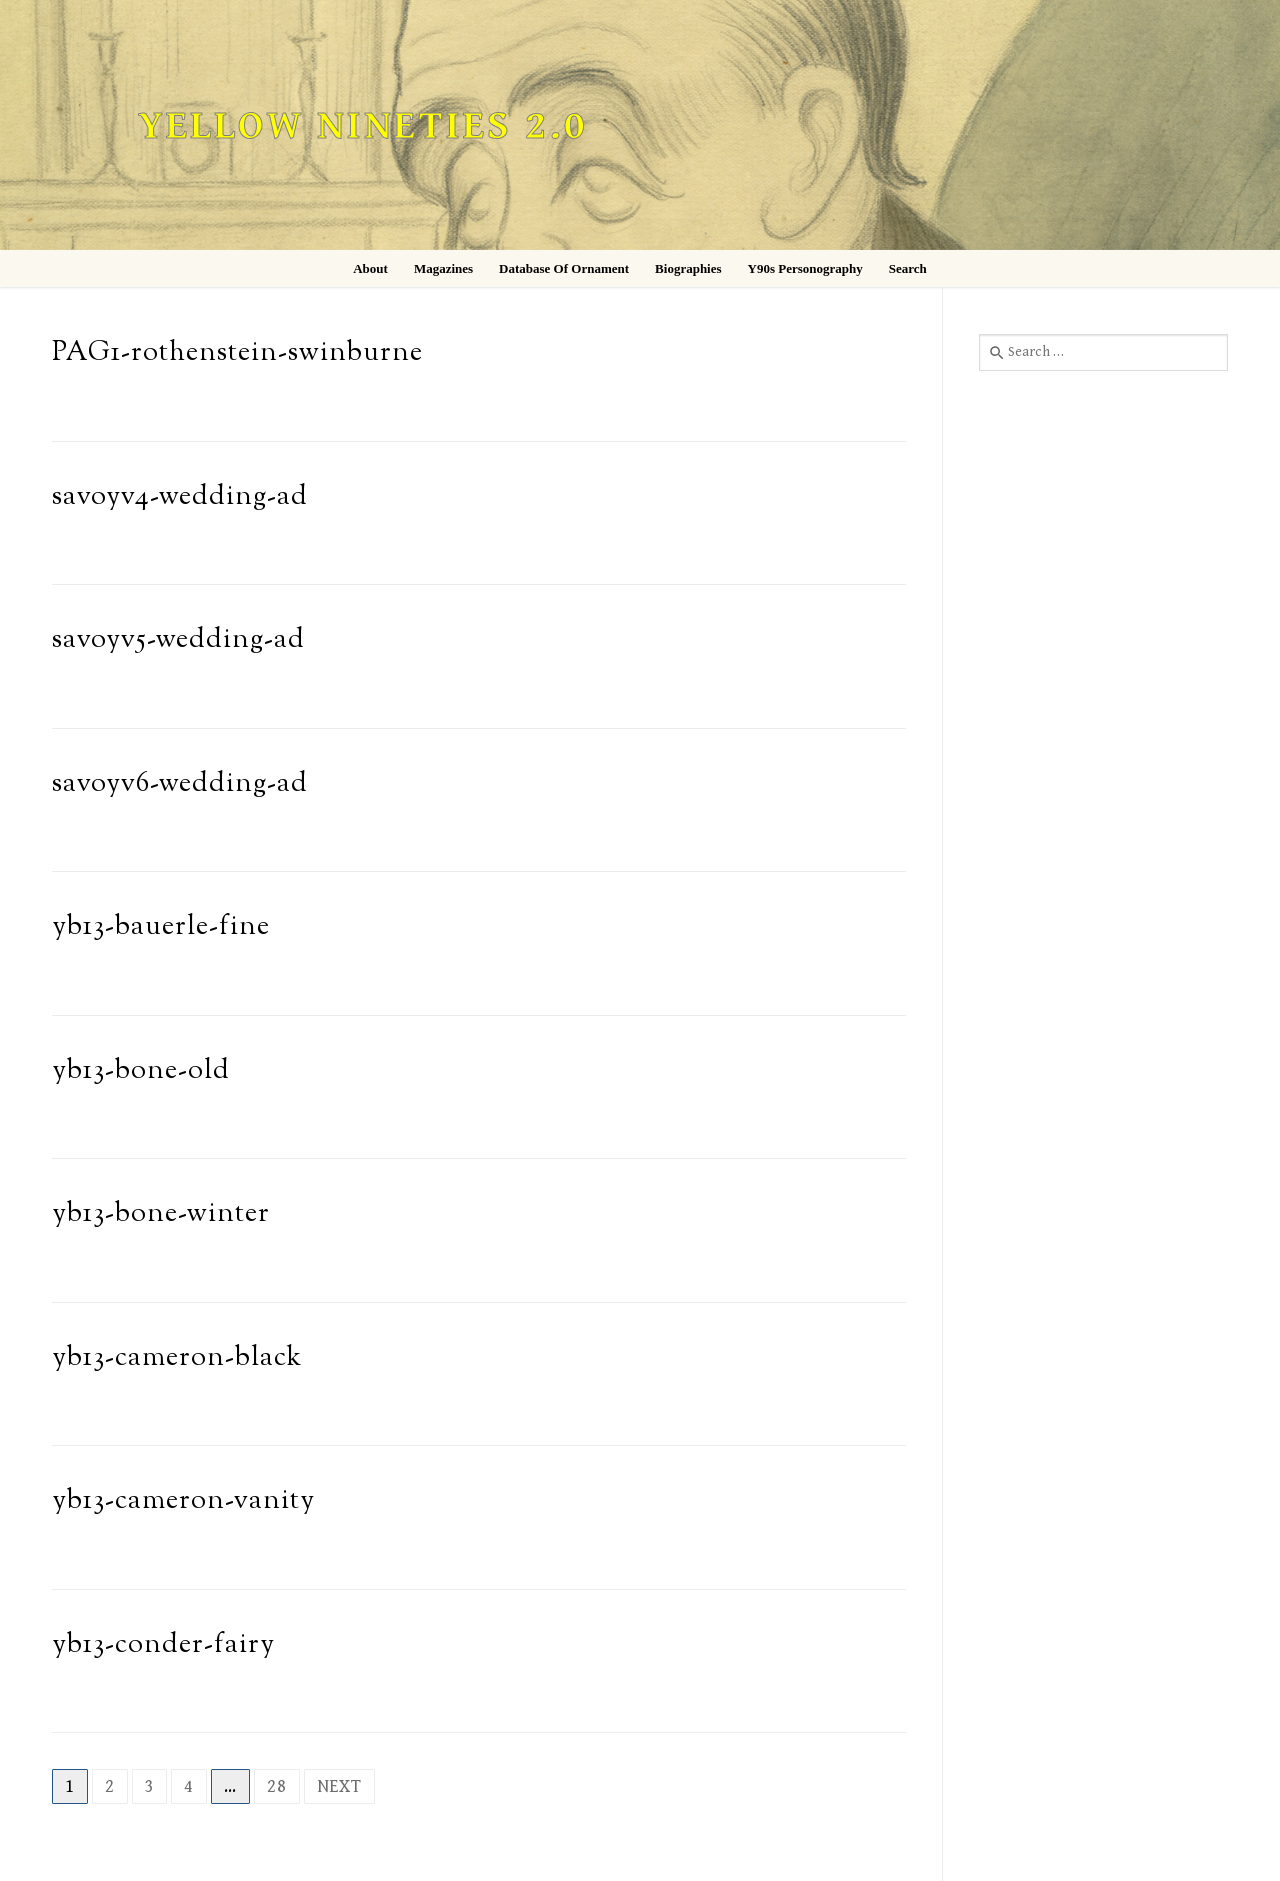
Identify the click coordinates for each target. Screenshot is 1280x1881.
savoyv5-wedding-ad (178, 640)
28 (277, 1786)
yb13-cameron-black (177, 1358)
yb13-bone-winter (161, 1214)
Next (339, 1786)
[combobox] (1103, 352)
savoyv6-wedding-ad (180, 784)
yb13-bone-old (141, 1071)
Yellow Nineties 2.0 (363, 126)
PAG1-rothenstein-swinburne (237, 353)
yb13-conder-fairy (163, 1645)
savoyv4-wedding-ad (180, 497)
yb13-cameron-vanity (183, 1501)
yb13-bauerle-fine (161, 927)
